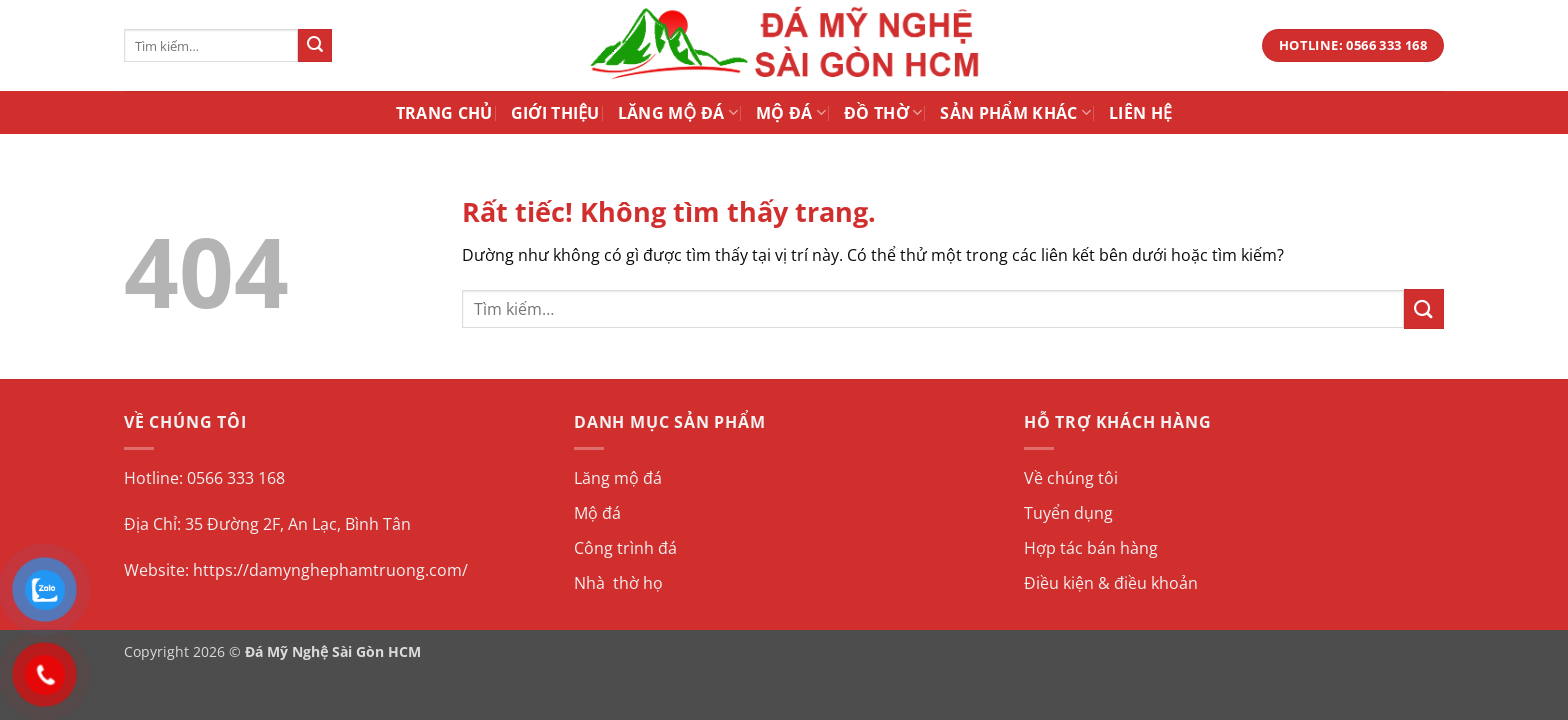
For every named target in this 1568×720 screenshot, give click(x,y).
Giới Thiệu (555, 113)
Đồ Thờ (883, 113)
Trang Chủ (444, 113)
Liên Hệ (1140, 113)
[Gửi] (315, 46)
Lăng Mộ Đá (678, 113)
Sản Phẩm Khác (1015, 113)
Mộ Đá (791, 113)
